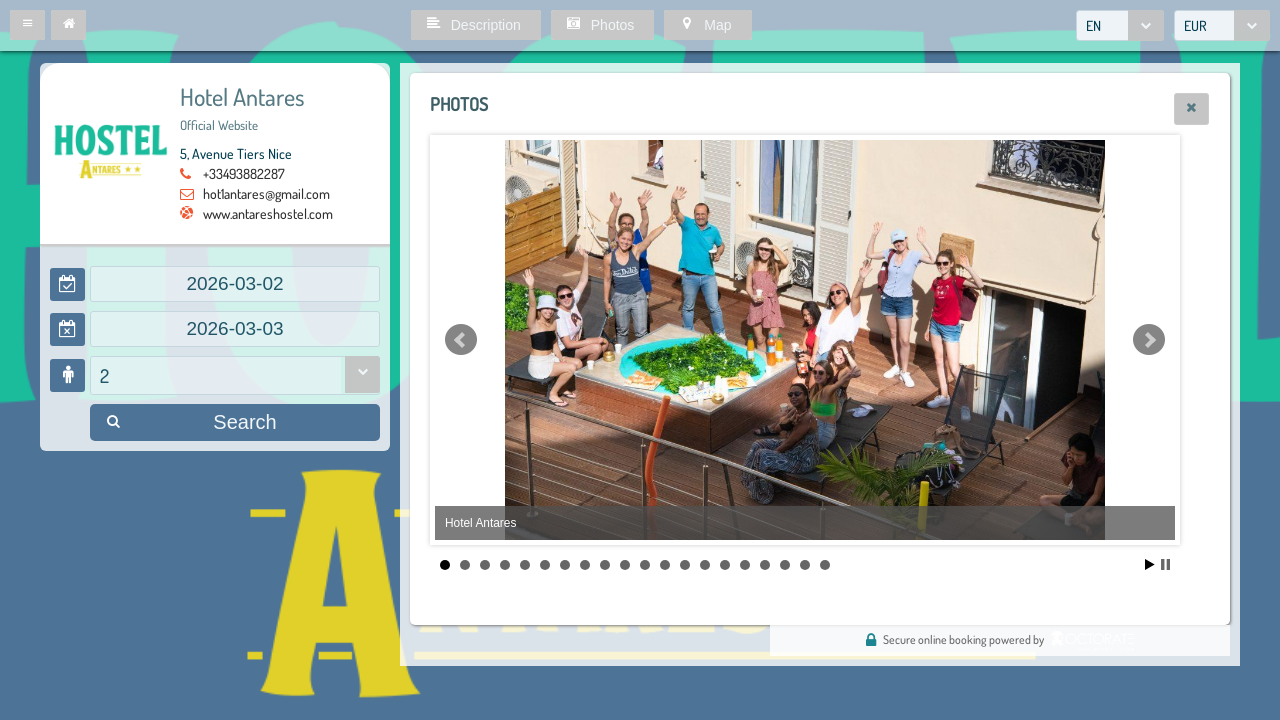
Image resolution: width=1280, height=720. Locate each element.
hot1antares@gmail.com (266, 193)
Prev (461, 340)
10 (625, 565)
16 (745, 565)
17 (765, 565)
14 (705, 565)
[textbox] (235, 284)
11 (645, 565)
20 (825, 565)
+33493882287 (244, 173)
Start (1150, 564)
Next (1149, 340)
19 (805, 565)
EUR (1195, 25)
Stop (1165, 564)
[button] (27, 25)
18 (785, 565)
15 (725, 565)
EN (1093, 25)
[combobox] (1120, 25)
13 (685, 565)
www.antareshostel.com (268, 213)
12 (665, 565)
